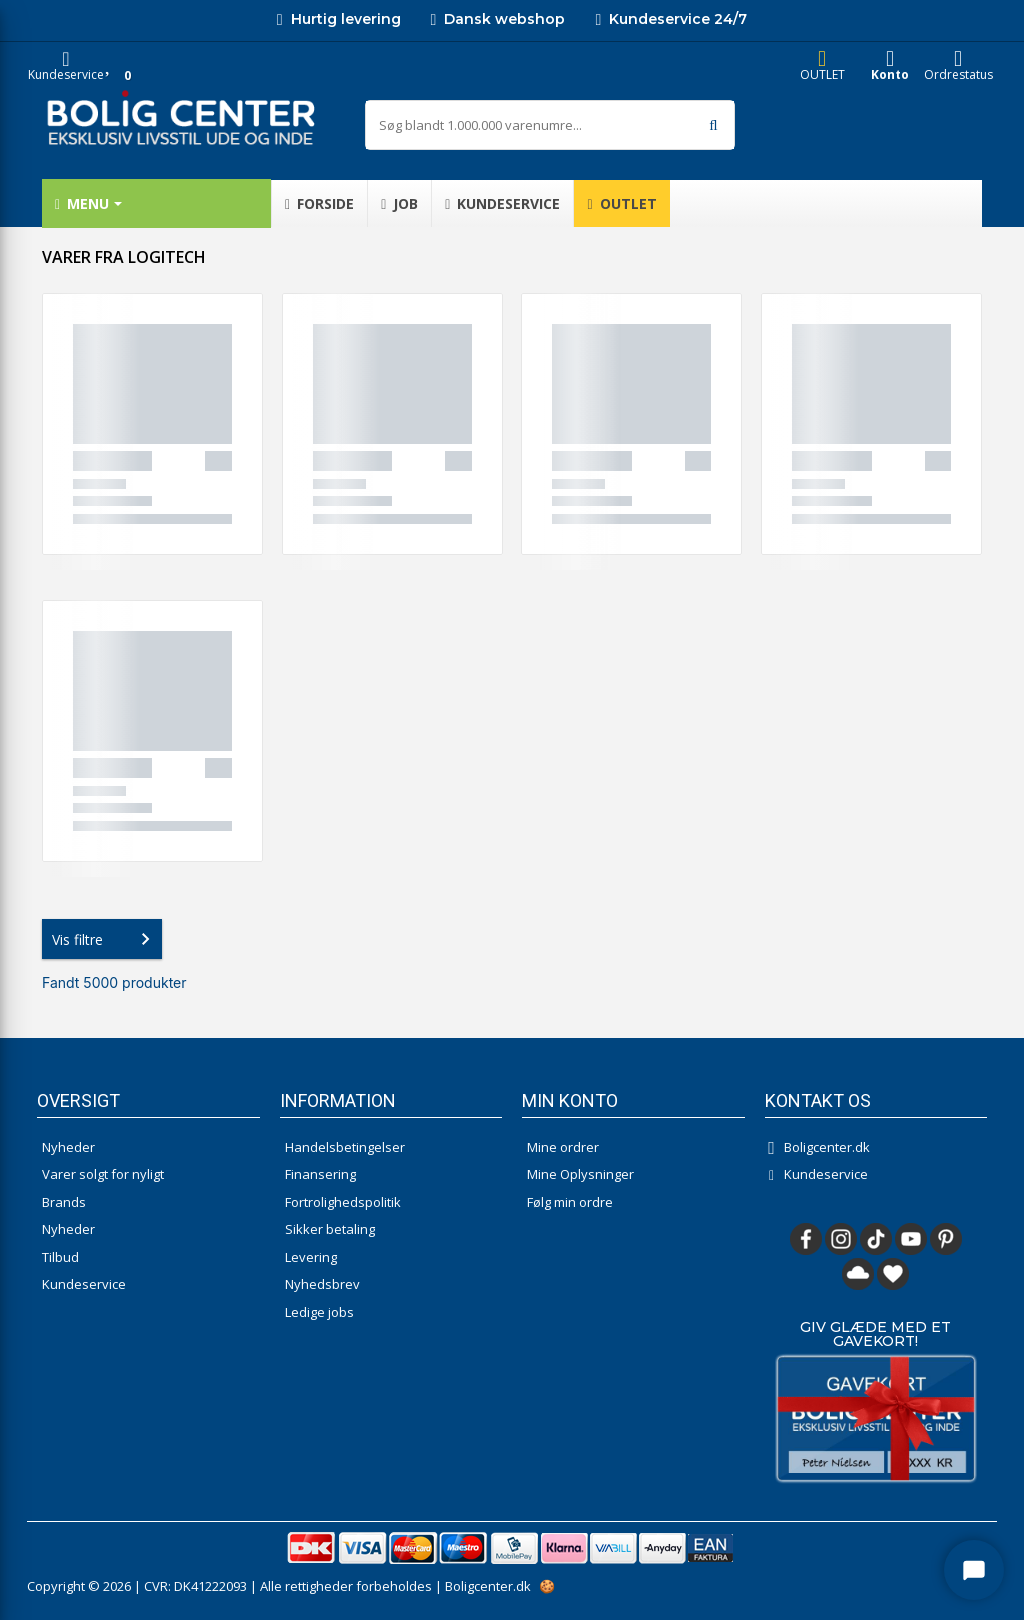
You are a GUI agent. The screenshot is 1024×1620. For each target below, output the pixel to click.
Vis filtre (105, 939)
